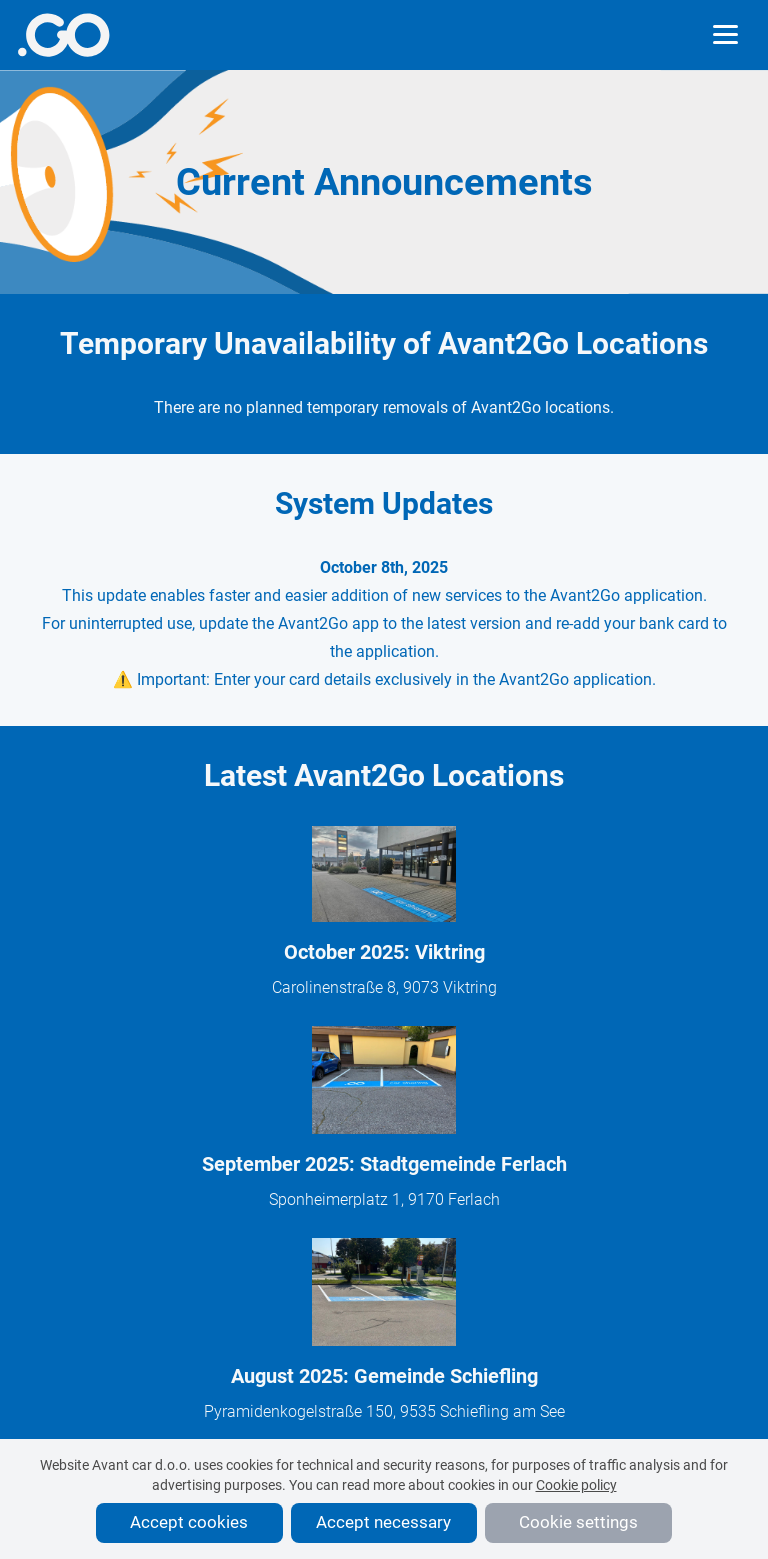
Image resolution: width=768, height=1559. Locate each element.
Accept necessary (383, 1522)
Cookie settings (578, 1522)
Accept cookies (189, 1522)
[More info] (63, 35)
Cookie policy (576, 1485)
